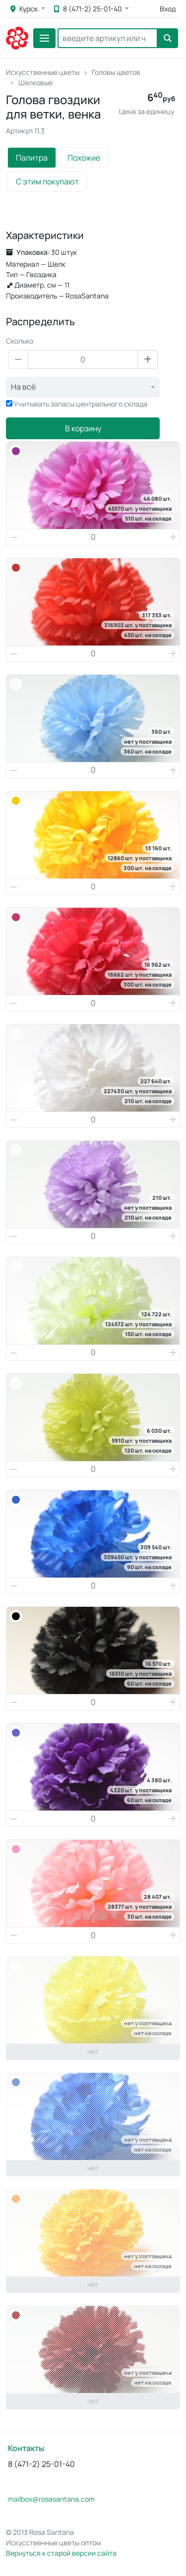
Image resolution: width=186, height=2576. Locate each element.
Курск (24, 8)
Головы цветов (116, 72)
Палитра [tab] (32, 157)
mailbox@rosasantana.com (51, 2499)
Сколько (19, 341)
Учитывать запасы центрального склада (80, 404)
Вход (168, 8)
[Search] (108, 38)
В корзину (83, 428)
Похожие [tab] (83, 157)
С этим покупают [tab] (47, 181)
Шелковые (35, 82)
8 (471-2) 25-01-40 (89, 8)
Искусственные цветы (42, 72)
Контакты (26, 2448)
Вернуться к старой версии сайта (61, 2553)
